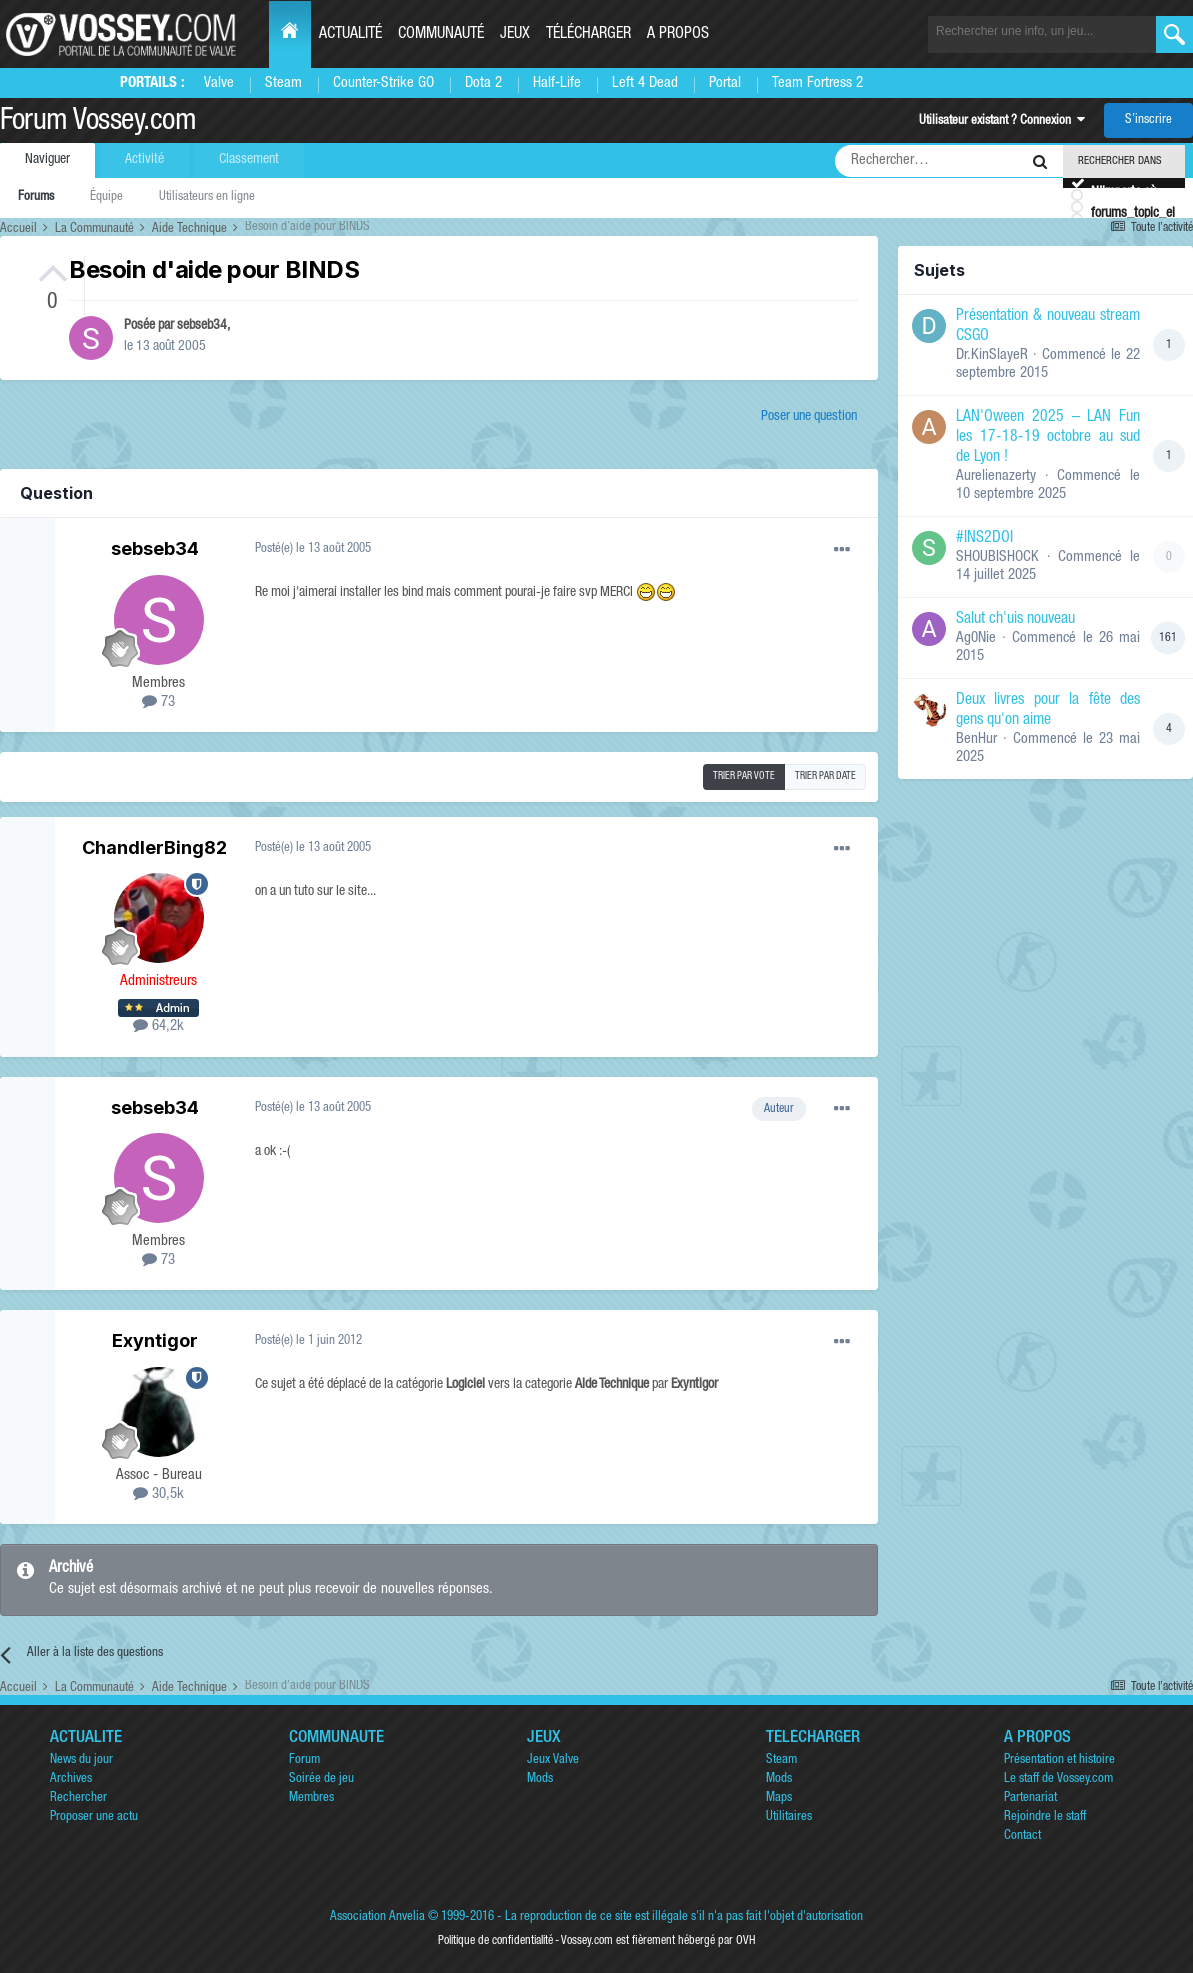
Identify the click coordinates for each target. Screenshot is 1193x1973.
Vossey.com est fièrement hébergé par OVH (658, 1941)
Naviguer (47, 160)
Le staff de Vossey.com (1058, 1779)
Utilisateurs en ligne (207, 197)
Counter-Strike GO (383, 83)
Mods (540, 1779)
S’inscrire (1148, 120)
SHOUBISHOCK (997, 557)
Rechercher (78, 1798)
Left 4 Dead (645, 83)
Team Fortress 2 (817, 83)
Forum (304, 1760)
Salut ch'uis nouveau (1015, 620)
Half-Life (557, 83)
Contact (1022, 1836)
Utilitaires (789, 1817)
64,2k (158, 1026)
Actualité (350, 35)
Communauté (441, 35)
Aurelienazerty (996, 476)
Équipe (106, 197)
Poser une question (809, 417)
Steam (283, 83)
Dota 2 (483, 83)
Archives (71, 1779)
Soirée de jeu (321, 1779)
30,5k (158, 1494)
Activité (144, 160)
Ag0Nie (976, 638)
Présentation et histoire (1059, 1760)
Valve (219, 83)
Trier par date (825, 777)
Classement (249, 160)
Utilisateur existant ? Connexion (1002, 121)
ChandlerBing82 (154, 847)
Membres (311, 1798)
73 (158, 702)
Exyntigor (155, 1340)
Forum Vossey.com (98, 123)
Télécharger (588, 35)
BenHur (976, 739)
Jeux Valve (553, 1760)
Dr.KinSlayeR (992, 355)
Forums (36, 197)
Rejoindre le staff (1045, 1817)
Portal (725, 83)
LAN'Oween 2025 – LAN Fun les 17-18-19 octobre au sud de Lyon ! (1048, 438)
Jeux (515, 35)
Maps (779, 1798)
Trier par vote (744, 777)
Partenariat (1030, 1798)
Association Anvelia (377, 1917)
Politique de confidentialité (495, 1941)
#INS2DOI (984, 539)
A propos (678, 35)
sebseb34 (202, 326)
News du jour (81, 1760)
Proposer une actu (94, 1817)
